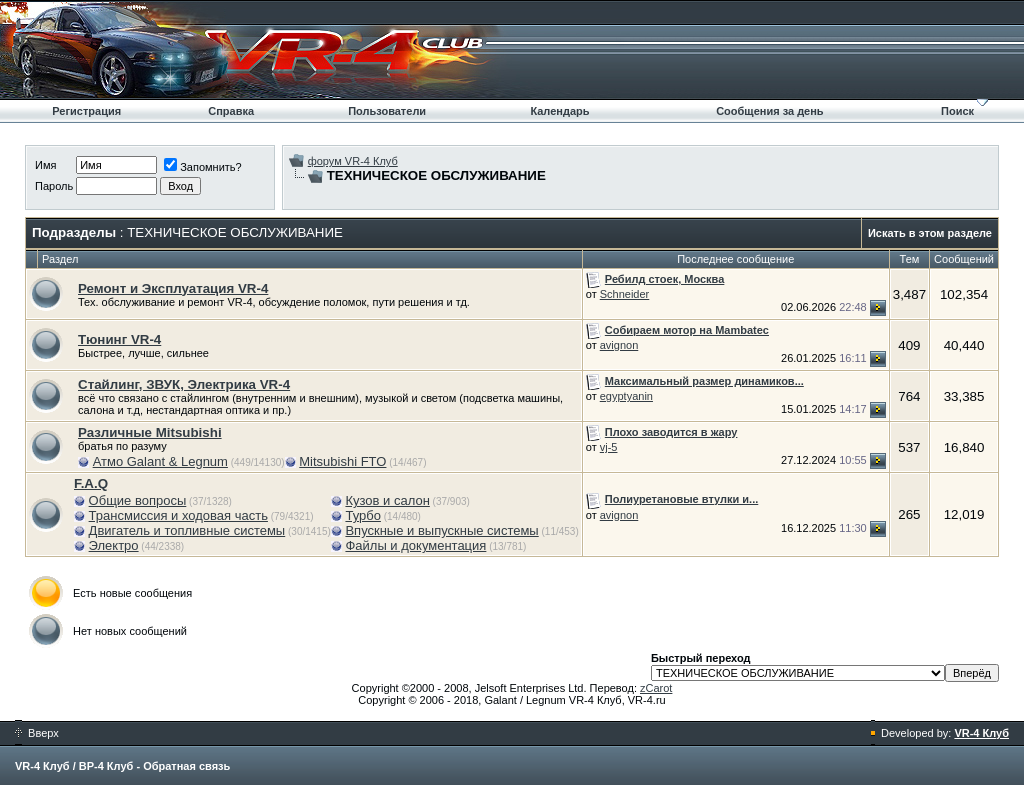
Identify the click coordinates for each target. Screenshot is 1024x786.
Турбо (362, 515)
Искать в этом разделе (930, 233)
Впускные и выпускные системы (441, 530)
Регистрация (86, 111)
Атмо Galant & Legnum (160, 461)
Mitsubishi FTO (342, 461)
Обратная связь (186, 766)
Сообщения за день (769, 111)
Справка (231, 111)
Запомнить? (203, 167)
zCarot (656, 688)
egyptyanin (626, 396)
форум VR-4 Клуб (353, 161)
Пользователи (387, 111)
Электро (114, 545)
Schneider (625, 294)
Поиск (957, 111)
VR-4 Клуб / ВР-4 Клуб (74, 766)
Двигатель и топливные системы (187, 530)
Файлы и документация (415, 545)
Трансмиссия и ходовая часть (178, 515)
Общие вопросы (138, 500)
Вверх (37, 733)
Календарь (559, 111)
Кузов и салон (387, 500)
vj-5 (609, 447)
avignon (619, 345)
